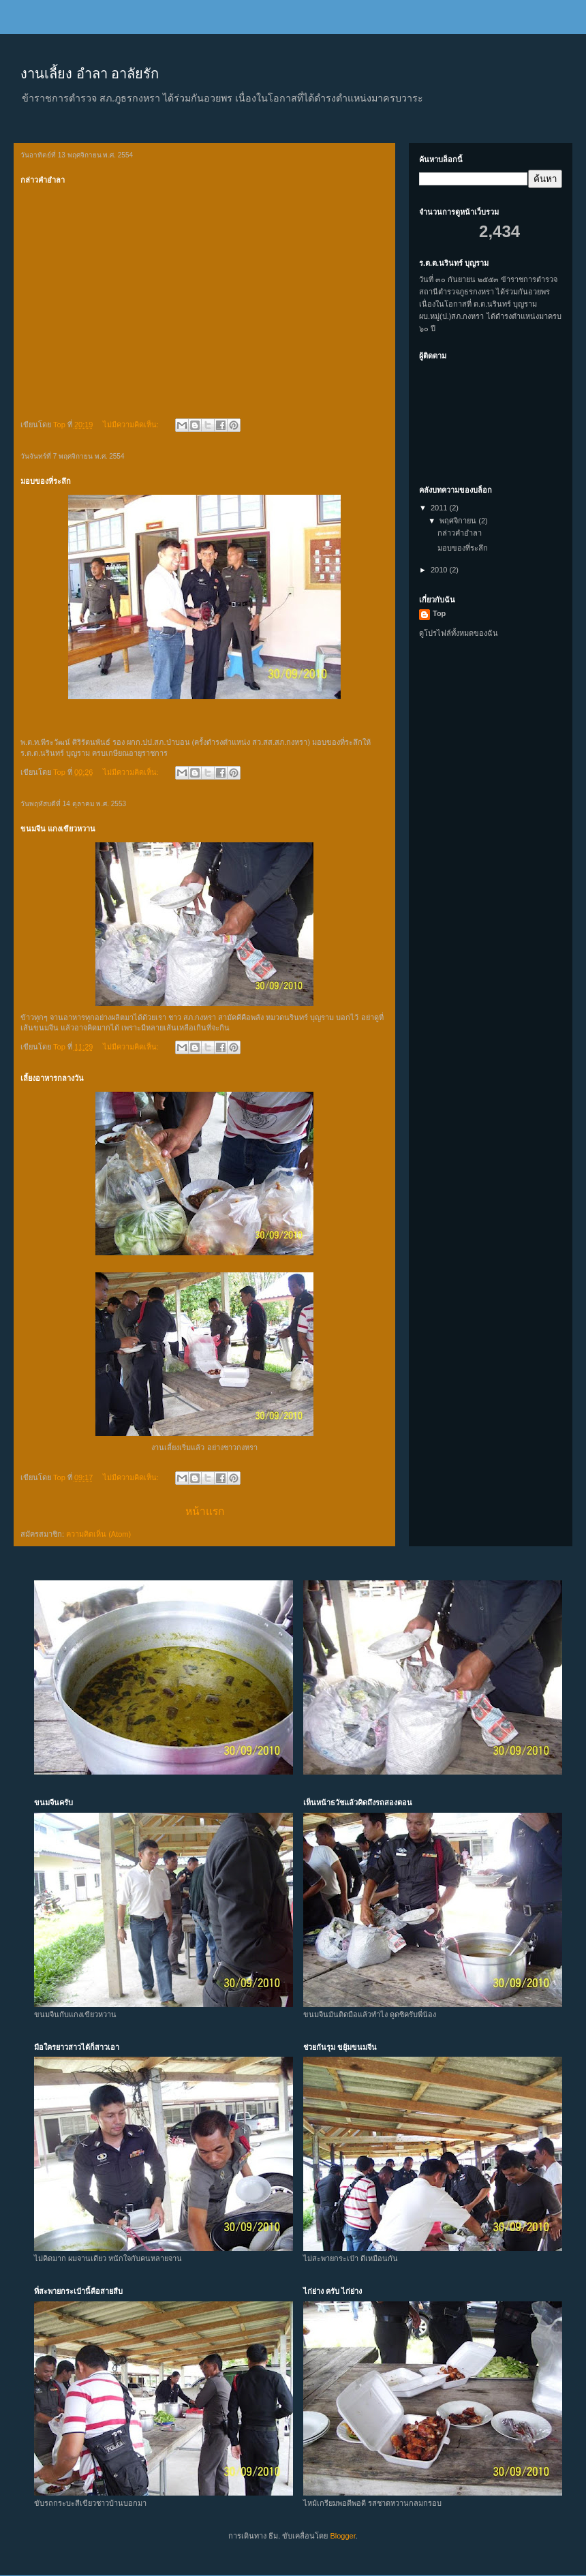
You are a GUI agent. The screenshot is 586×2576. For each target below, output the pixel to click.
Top (439, 613)
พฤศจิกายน (459, 521)
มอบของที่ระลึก (45, 481)
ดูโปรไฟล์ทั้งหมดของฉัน (458, 633)
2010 (440, 570)
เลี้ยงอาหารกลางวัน (52, 1078)
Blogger (342, 2536)
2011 (440, 508)
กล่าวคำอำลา (42, 180)
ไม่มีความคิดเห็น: (132, 424)
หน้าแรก (204, 1511)
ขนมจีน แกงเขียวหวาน (57, 829)
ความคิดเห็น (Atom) (98, 1534)
